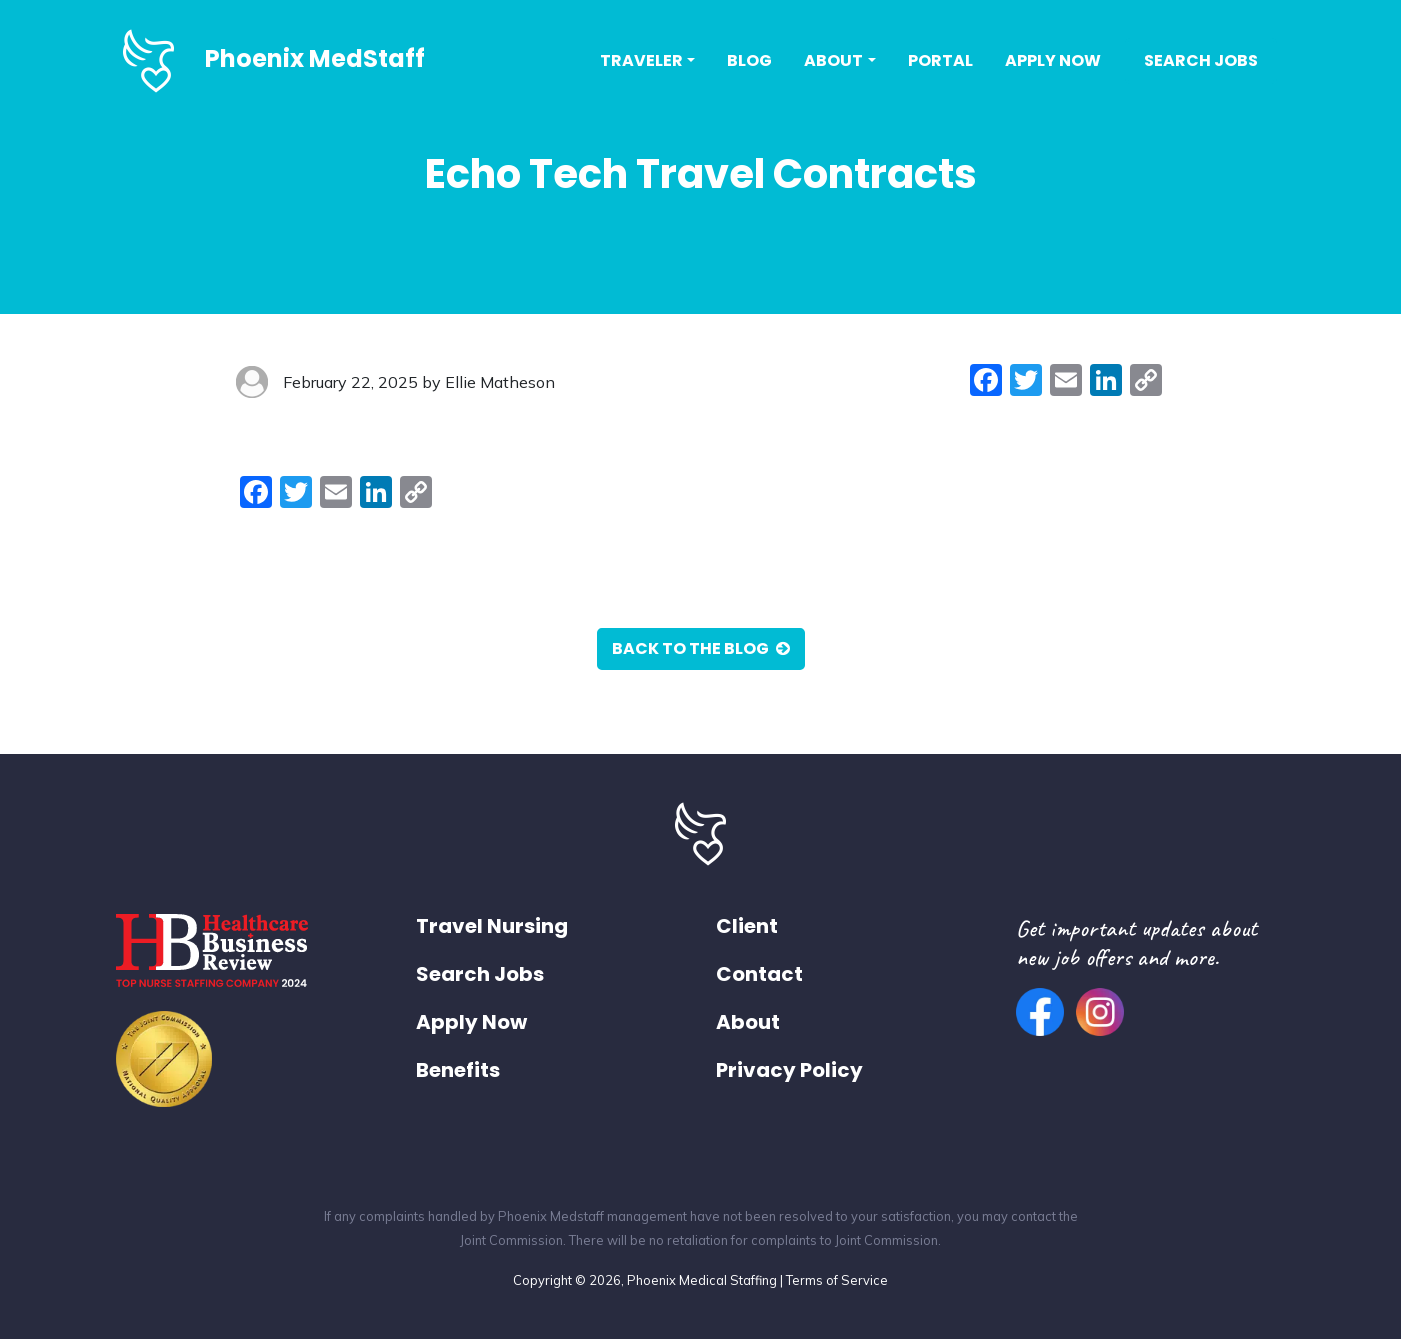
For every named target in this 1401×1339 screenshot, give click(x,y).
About (748, 1022)
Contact (759, 974)
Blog (749, 60)
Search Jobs (1201, 60)
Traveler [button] (641, 60)
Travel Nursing (492, 926)
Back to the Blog (701, 648)
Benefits (458, 1070)
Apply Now (1053, 60)
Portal (940, 60)
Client (747, 926)
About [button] (833, 60)
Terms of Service (837, 1280)
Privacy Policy (789, 1070)
